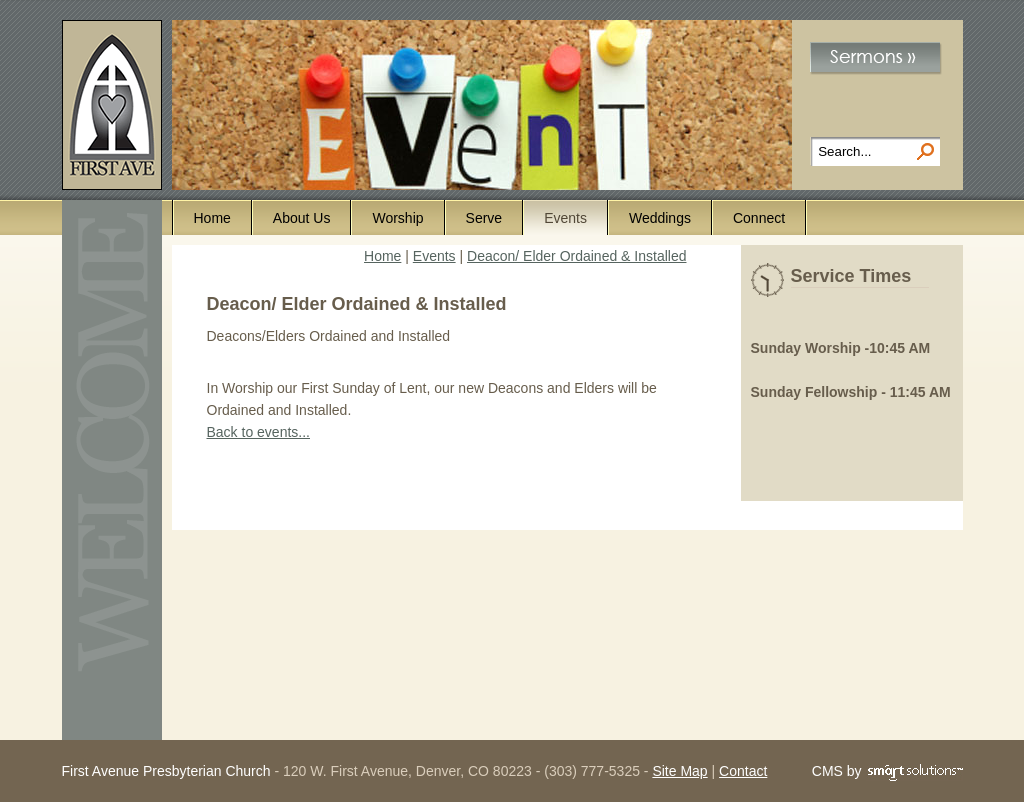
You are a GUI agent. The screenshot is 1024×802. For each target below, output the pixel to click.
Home (212, 218)
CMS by (887, 772)
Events (565, 218)
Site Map (679, 771)
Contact (743, 771)
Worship (397, 218)
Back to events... (259, 432)
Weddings (660, 218)
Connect (759, 218)
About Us (302, 218)
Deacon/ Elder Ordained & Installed (576, 256)
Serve (484, 218)
